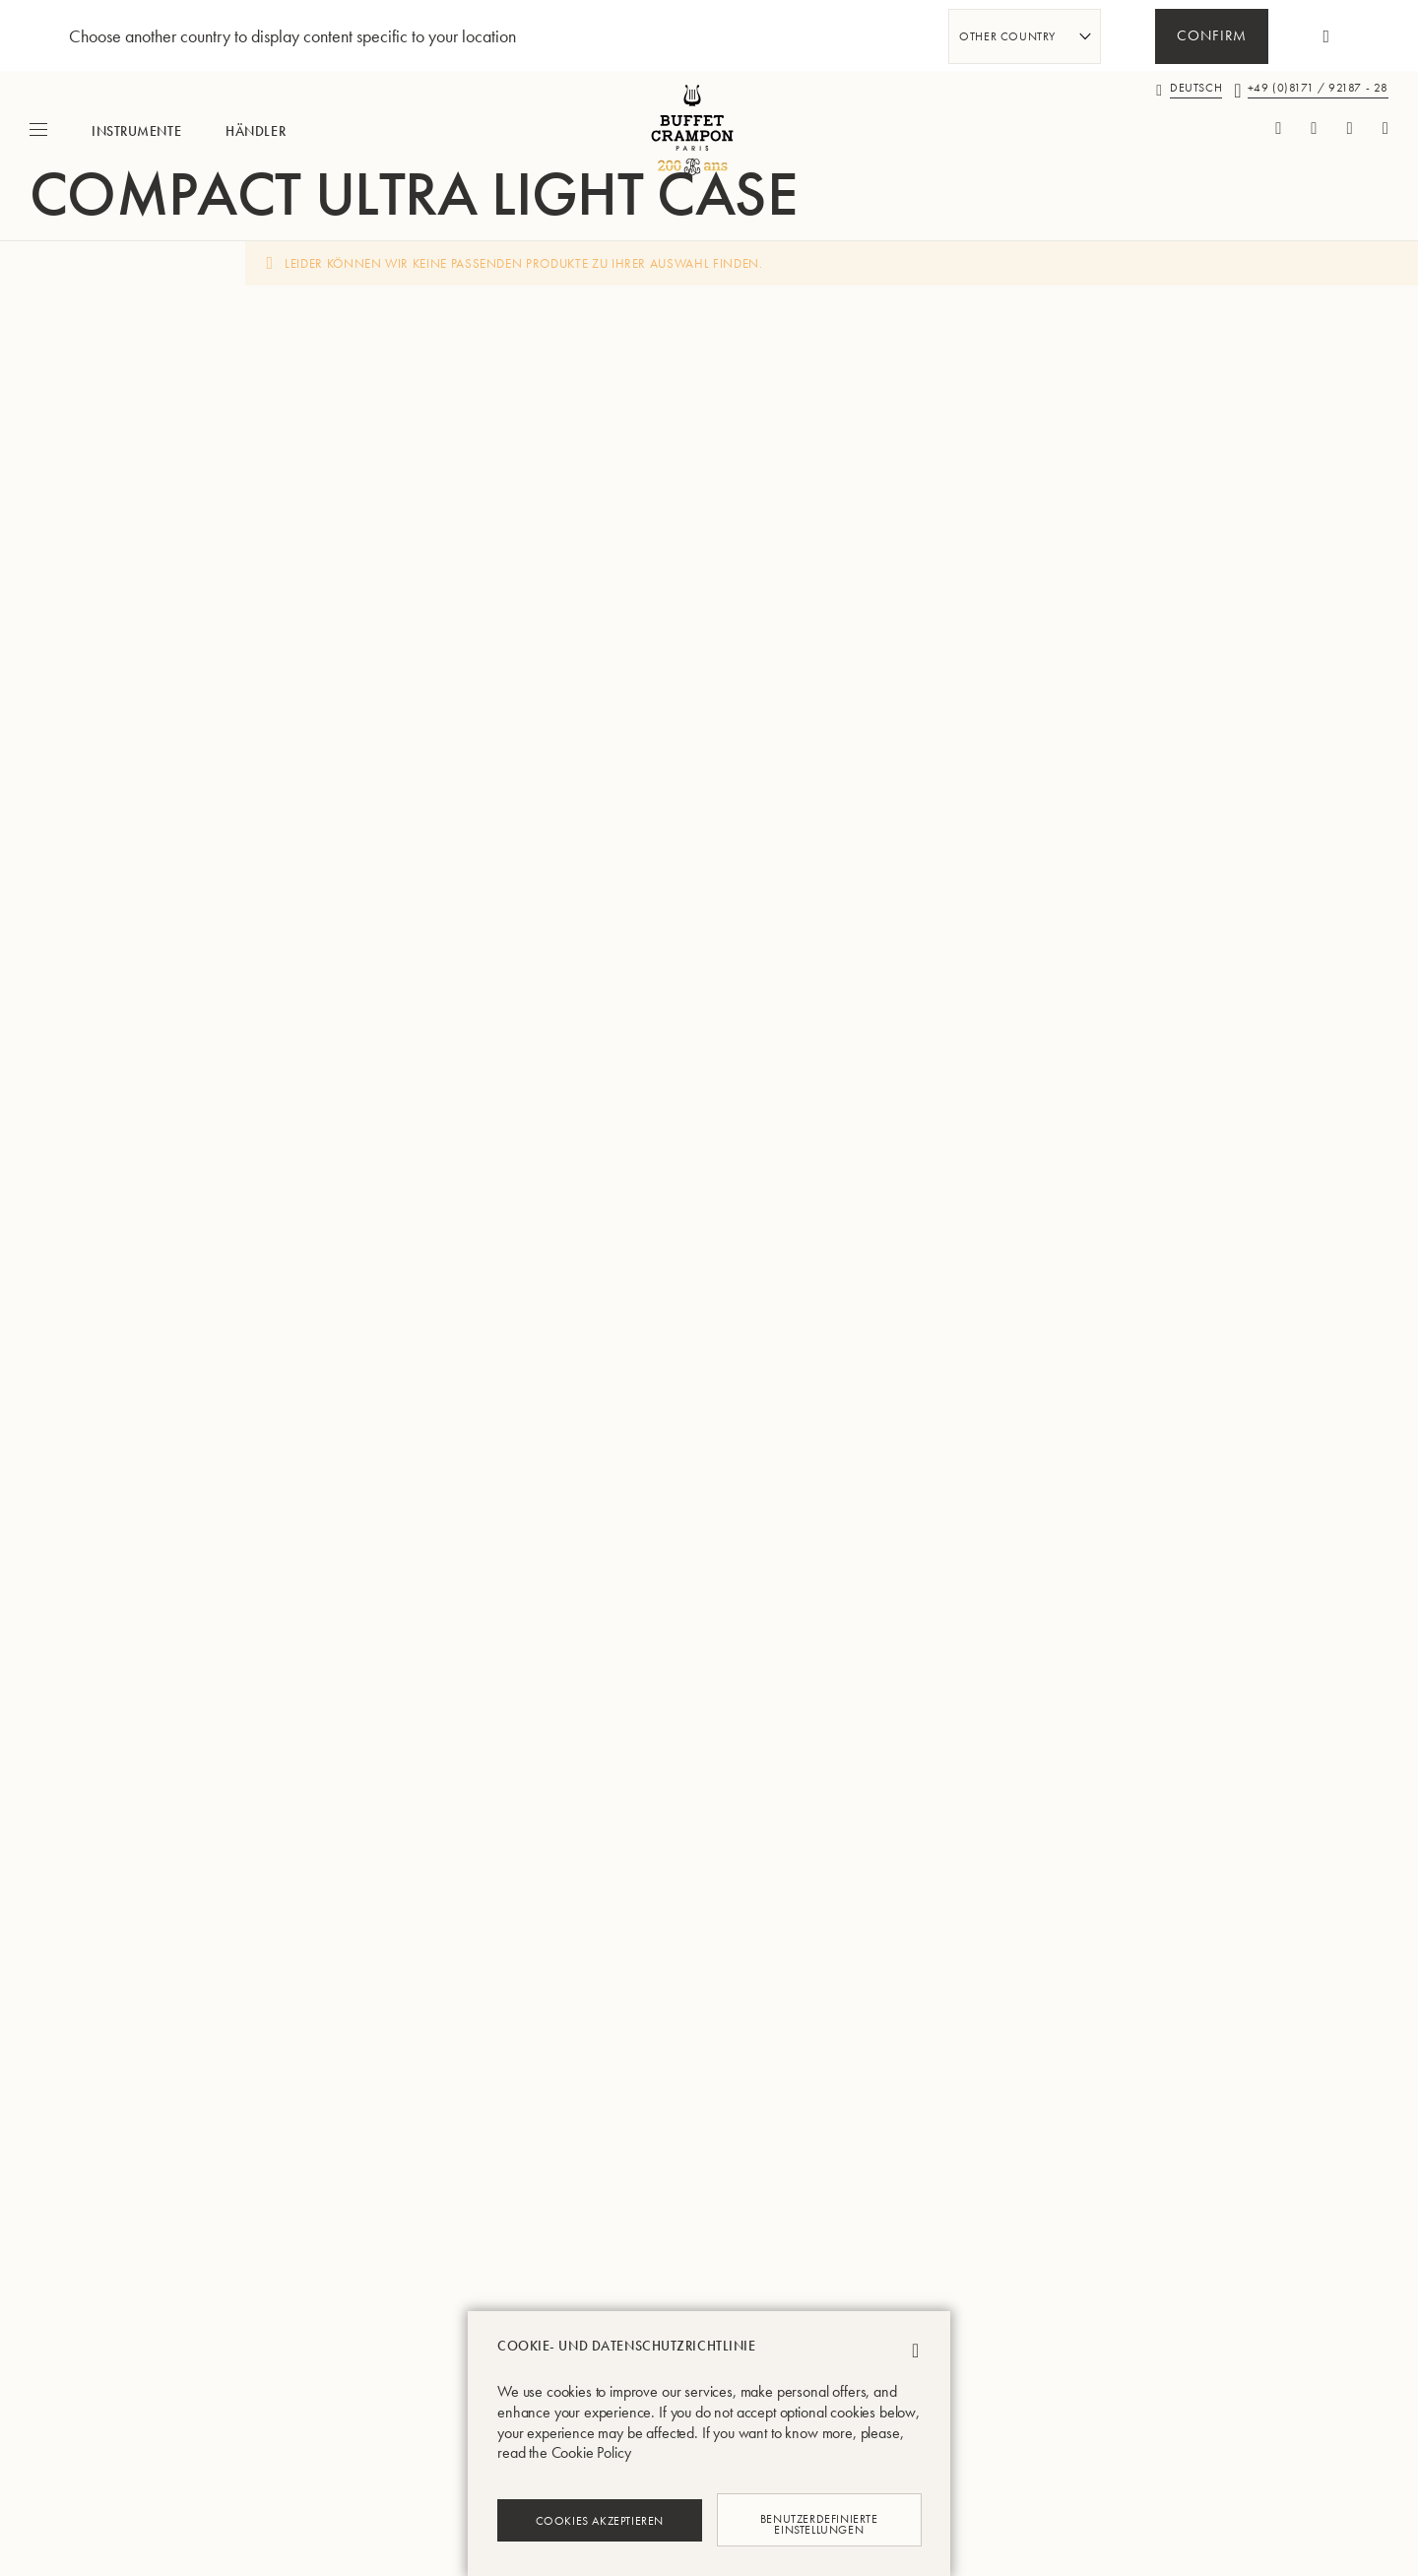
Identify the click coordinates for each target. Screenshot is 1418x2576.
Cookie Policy (591, 2452)
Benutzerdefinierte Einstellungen (818, 2519)
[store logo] (709, 130)
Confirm (1212, 37)
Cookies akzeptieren (600, 2520)
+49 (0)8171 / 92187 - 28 (1318, 87)
